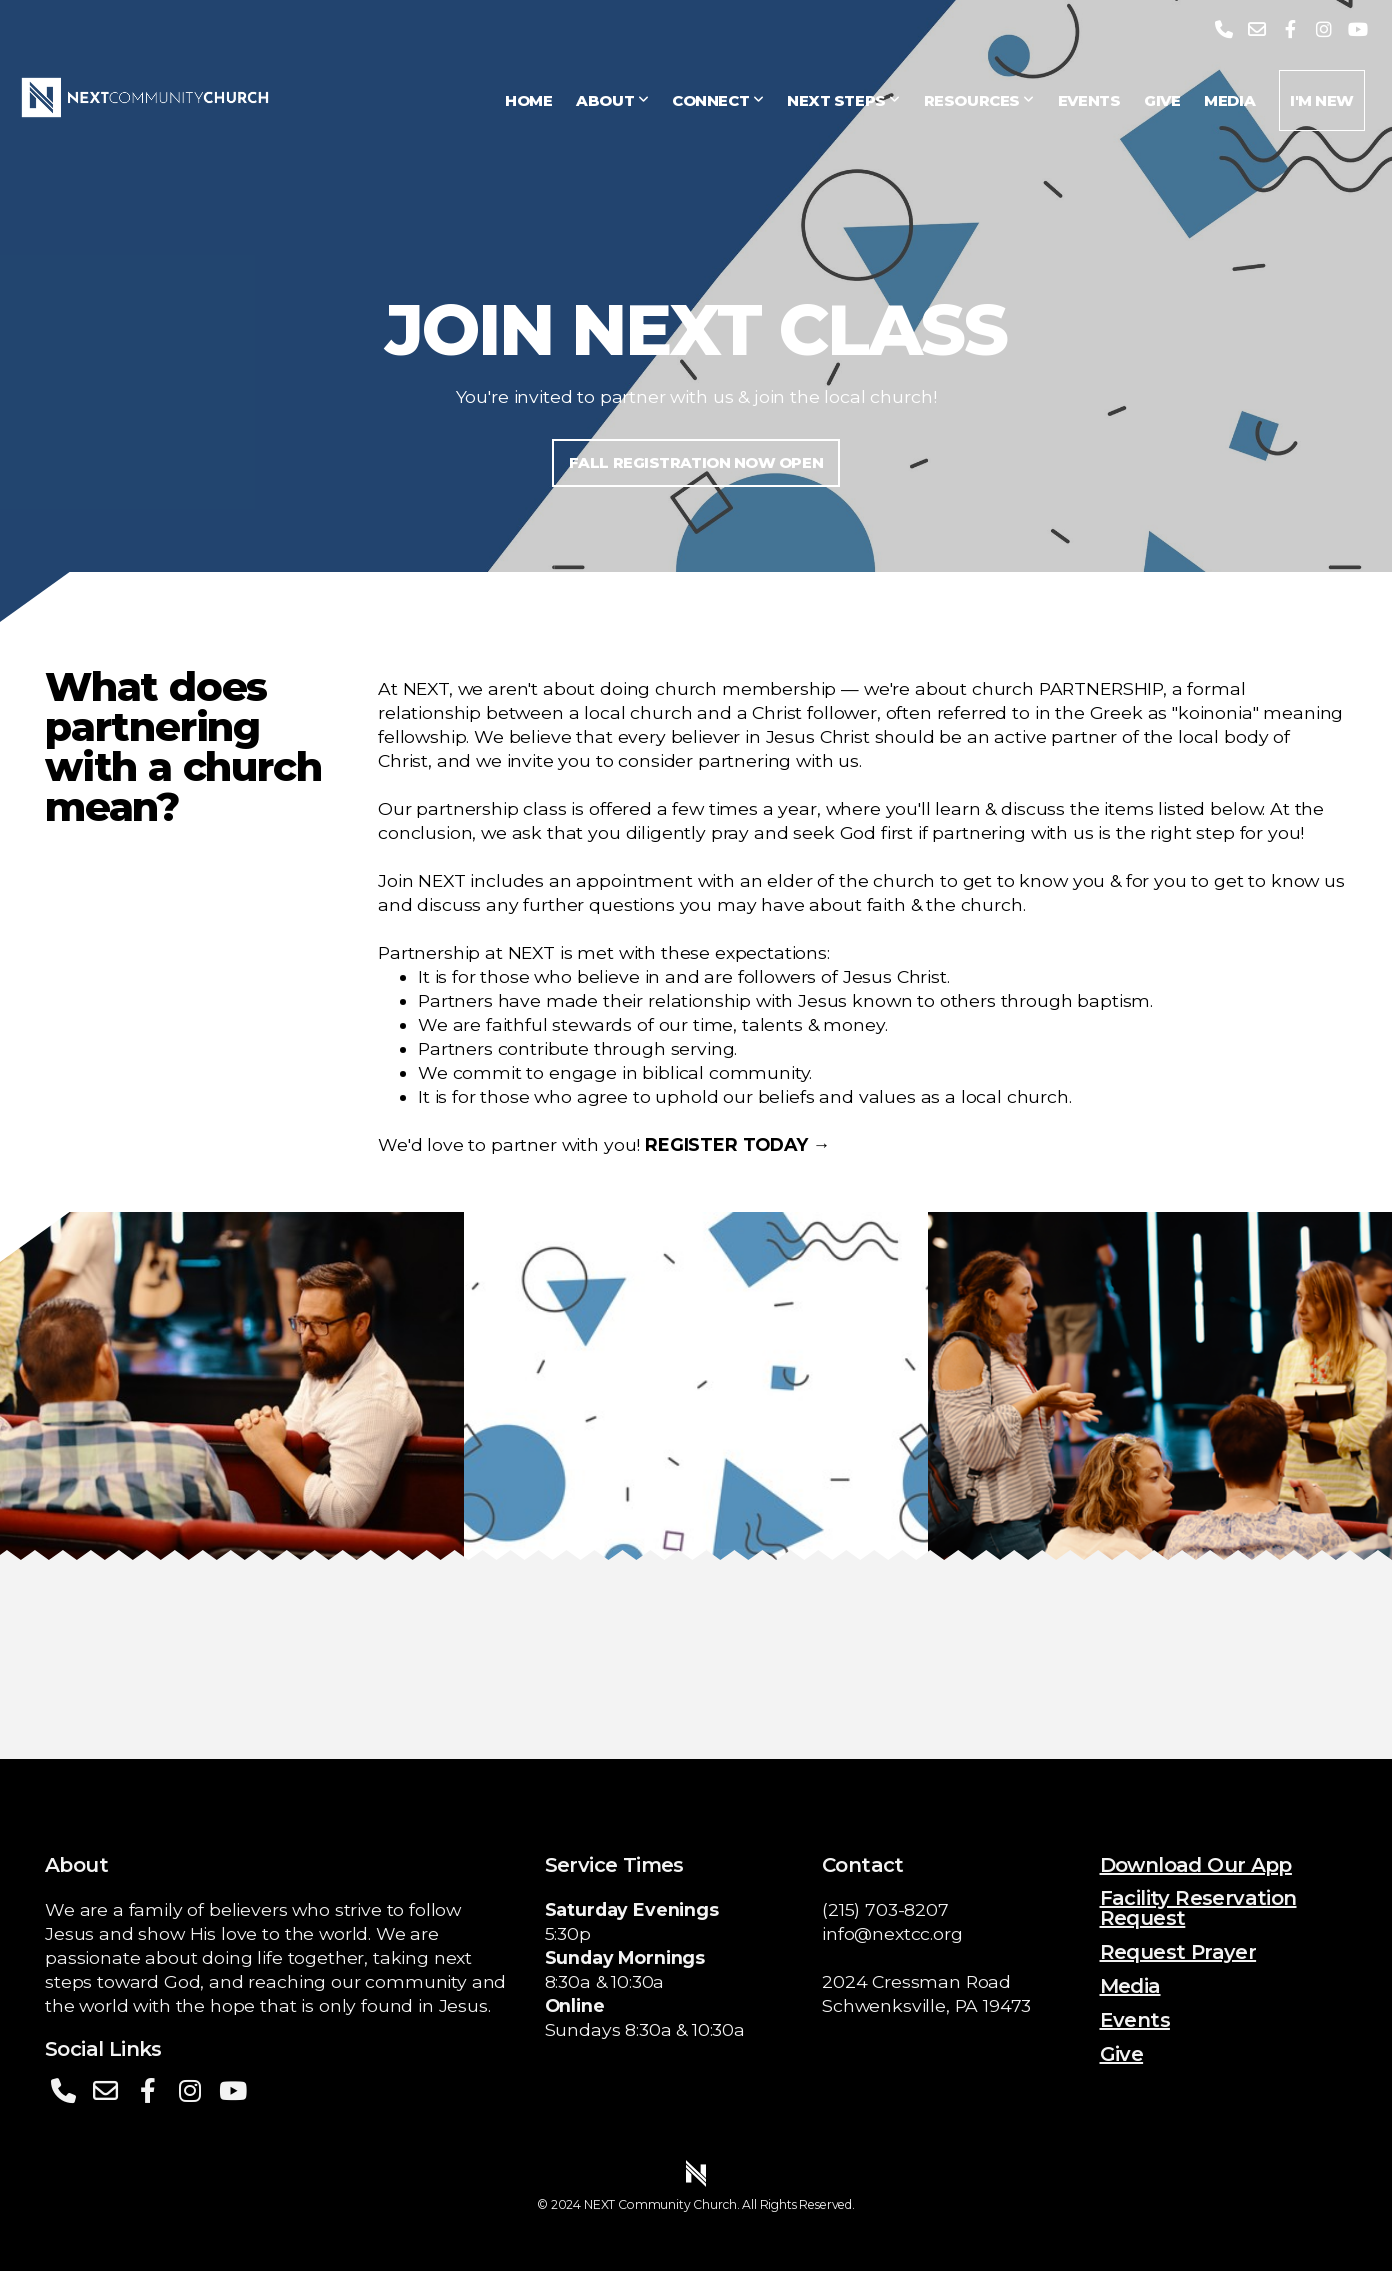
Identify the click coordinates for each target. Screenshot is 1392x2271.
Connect (717, 100)
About (612, 100)
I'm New (1322, 100)
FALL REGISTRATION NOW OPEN (696, 462)
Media (1229, 100)
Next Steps (843, 100)
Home (528, 100)
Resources (979, 100)
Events (1089, 100)
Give (1162, 100)
